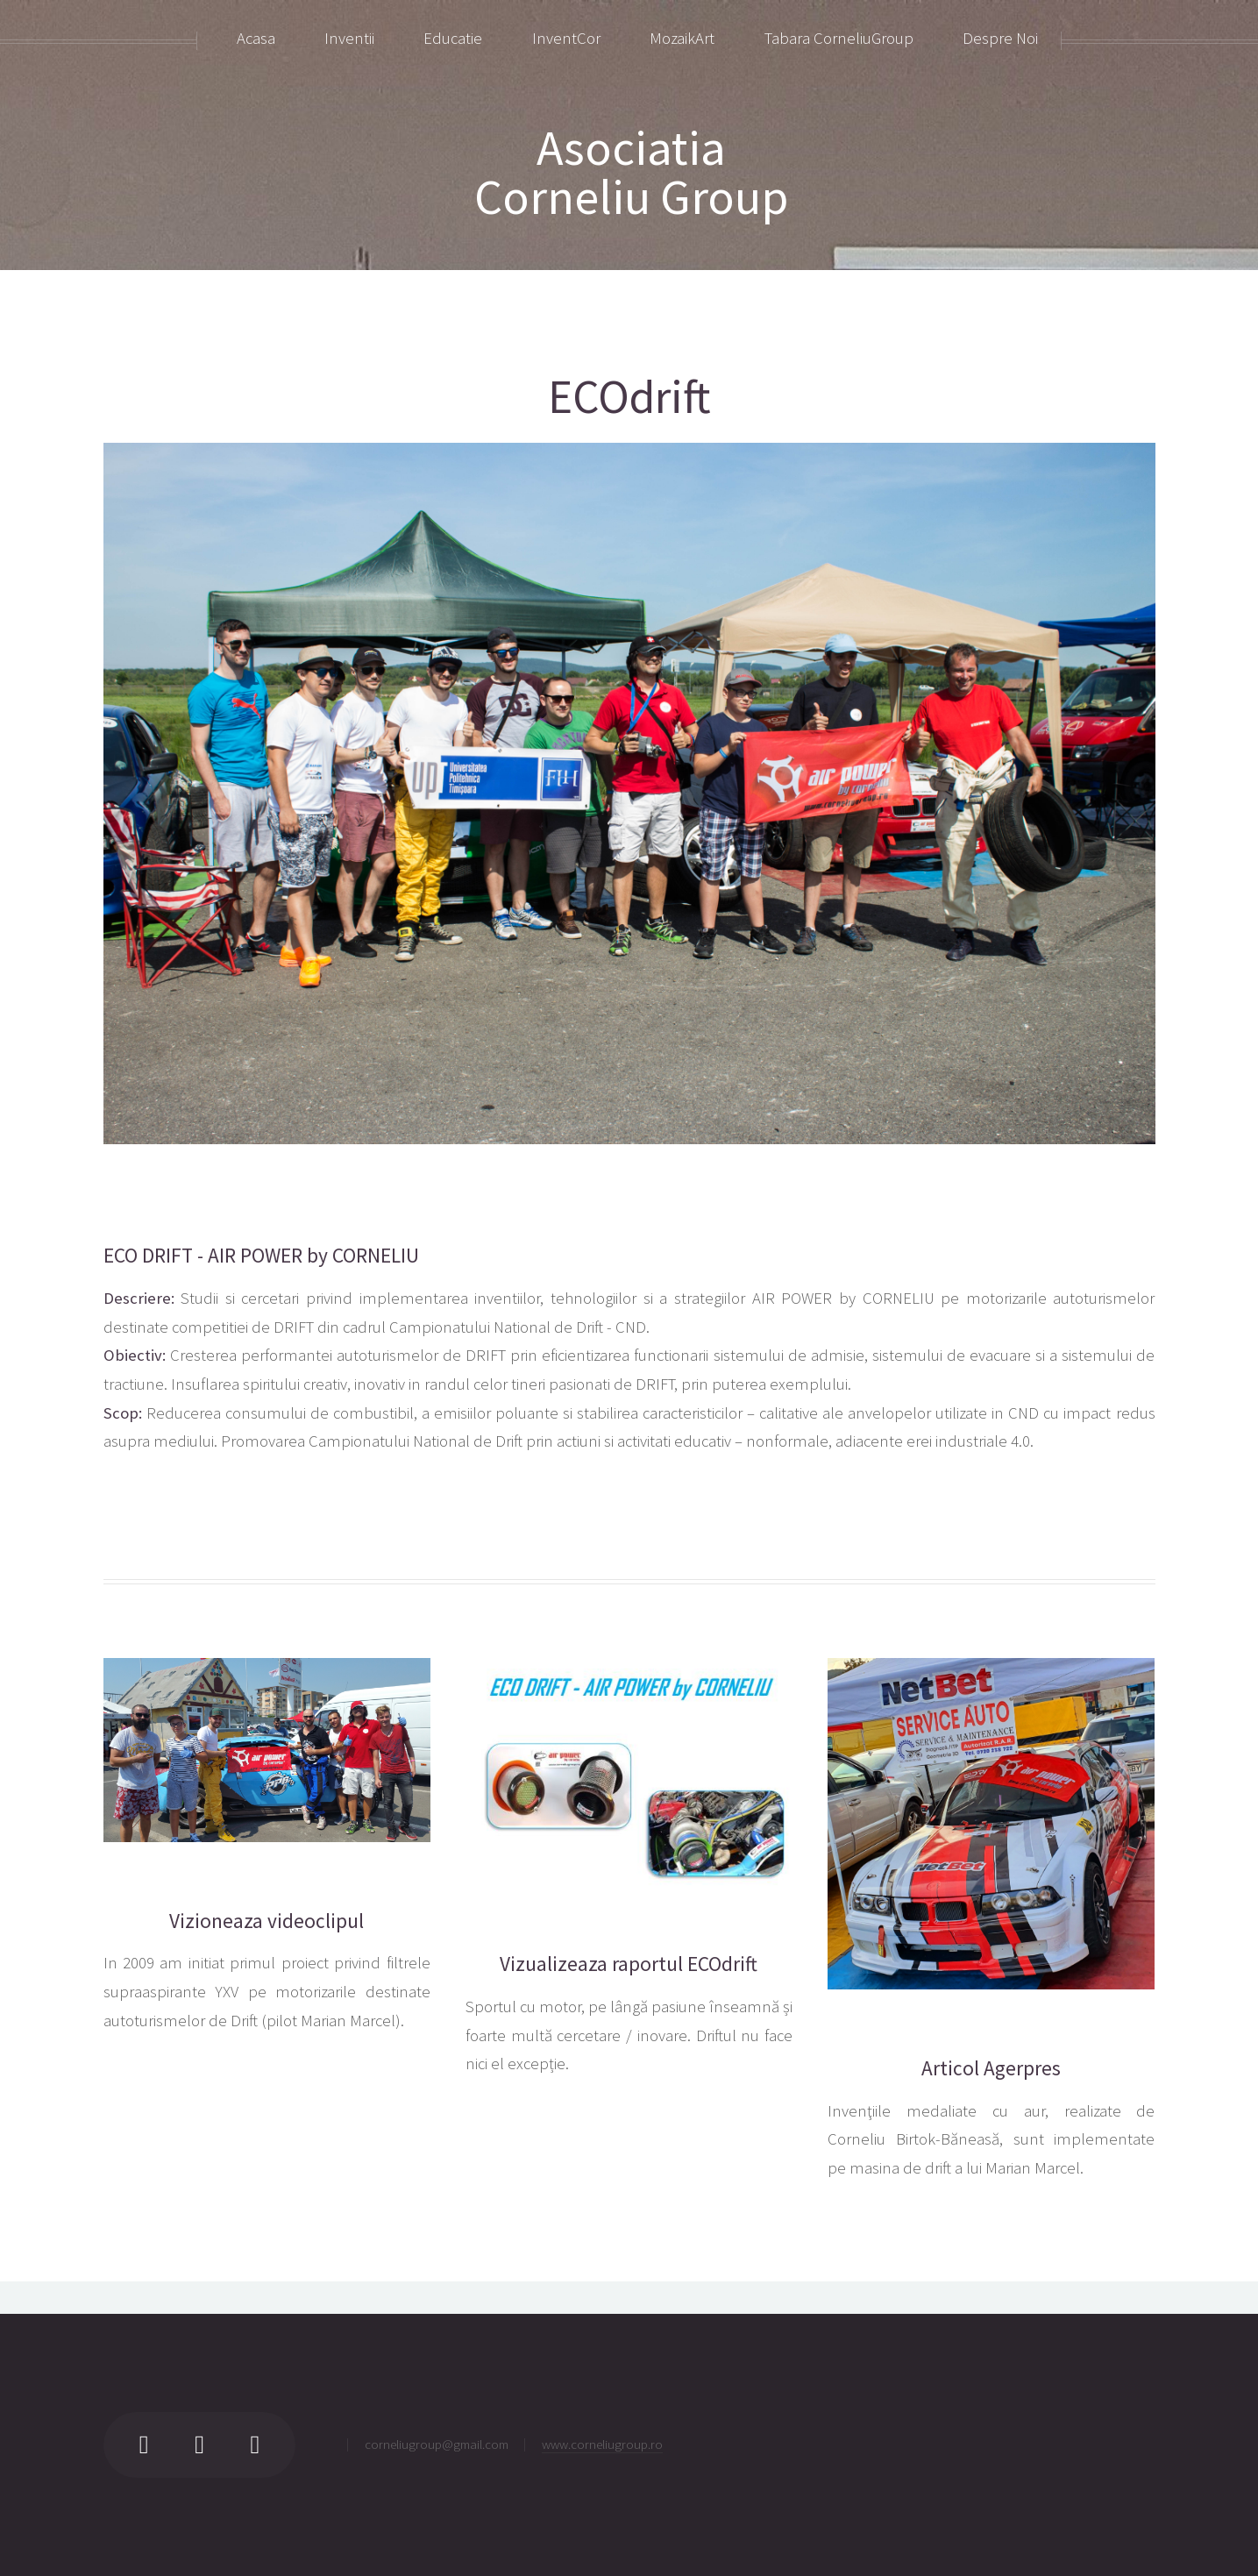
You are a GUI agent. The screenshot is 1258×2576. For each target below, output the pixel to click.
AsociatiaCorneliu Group (631, 172)
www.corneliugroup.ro (602, 2444)
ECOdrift (629, 396)
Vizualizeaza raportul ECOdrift (628, 1963)
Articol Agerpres (991, 2068)
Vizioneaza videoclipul (266, 1920)
